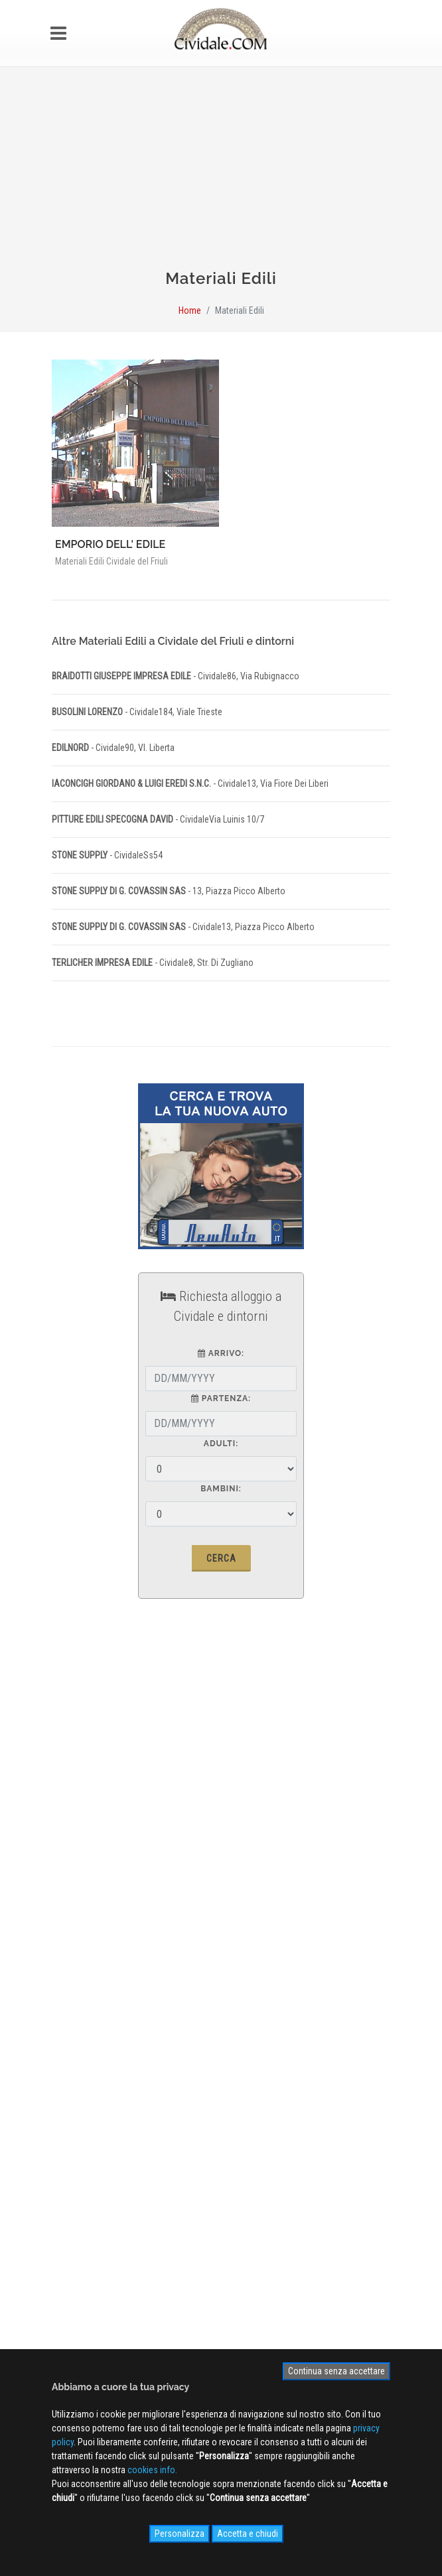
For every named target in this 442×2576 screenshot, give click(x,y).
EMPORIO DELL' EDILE (110, 544)
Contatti (77, 1928)
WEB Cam (80, 2067)
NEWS (73, 2125)
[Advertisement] (221, 174)
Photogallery (86, 2086)
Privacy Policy (88, 1947)
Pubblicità (81, 1908)
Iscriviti (221, 2195)
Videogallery (85, 2105)
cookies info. (152, 2470)
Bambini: (221, 1488)
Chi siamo (81, 1889)
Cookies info (86, 1966)
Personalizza (179, 2533)
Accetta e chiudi (247, 2533)
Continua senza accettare (336, 2371)
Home (190, 310)
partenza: (221, 1398)
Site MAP (85, 1985)
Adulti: (221, 1443)
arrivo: (221, 1353)
